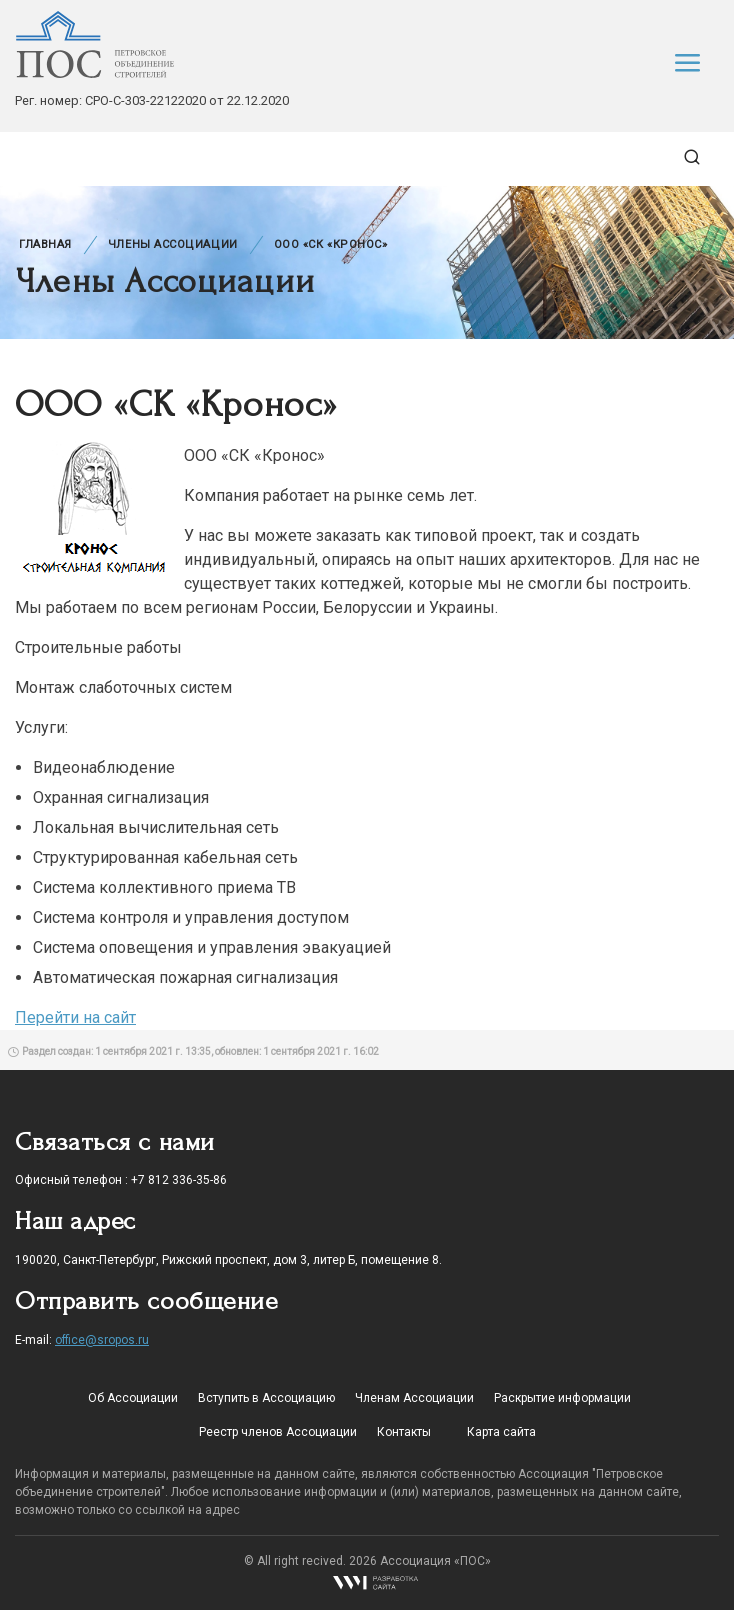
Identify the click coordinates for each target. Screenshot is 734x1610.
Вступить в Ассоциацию (266, 1398)
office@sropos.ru (102, 1340)
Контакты (404, 1432)
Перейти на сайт (75, 1017)
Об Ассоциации (133, 1398)
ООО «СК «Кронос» (331, 244)
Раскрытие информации (562, 1398)
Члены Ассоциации (173, 244)
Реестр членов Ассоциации (278, 1432)
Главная (45, 244)
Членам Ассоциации (414, 1398)
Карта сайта (501, 1432)
